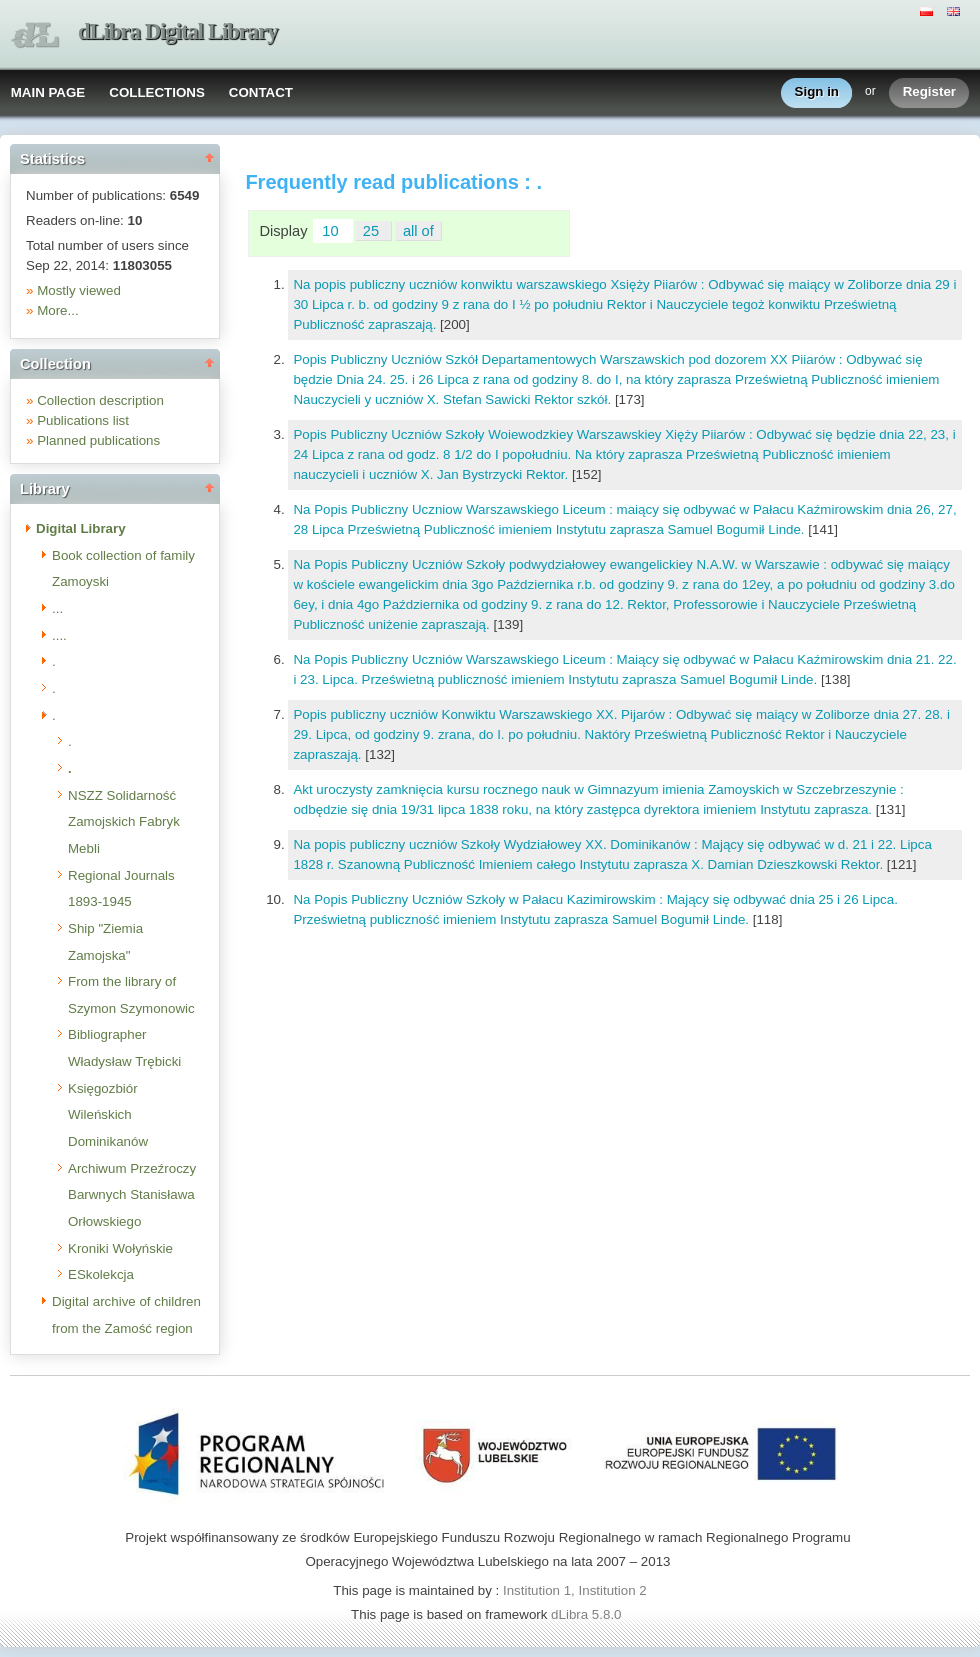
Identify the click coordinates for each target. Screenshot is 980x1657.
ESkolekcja (101, 1274)
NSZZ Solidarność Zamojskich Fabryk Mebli (124, 822)
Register (929, 92)
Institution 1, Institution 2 (575, 1590)
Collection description (100, 400)
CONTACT (261, 92)
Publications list (83, 420)
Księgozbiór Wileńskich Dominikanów (108, 1115)
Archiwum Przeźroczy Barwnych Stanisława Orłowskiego (132, 1195)
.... (59, 635)
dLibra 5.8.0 (588, 1614)
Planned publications (98, 440)
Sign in (817, 92)
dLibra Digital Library (178, 31)
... (57, 608)
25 (373, 231)
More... (57, 310)
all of (418, 231)
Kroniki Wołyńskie (120, 1248)
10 (332, 231)
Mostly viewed (79, 290)
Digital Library (81, 528)
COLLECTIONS (157, 92)
